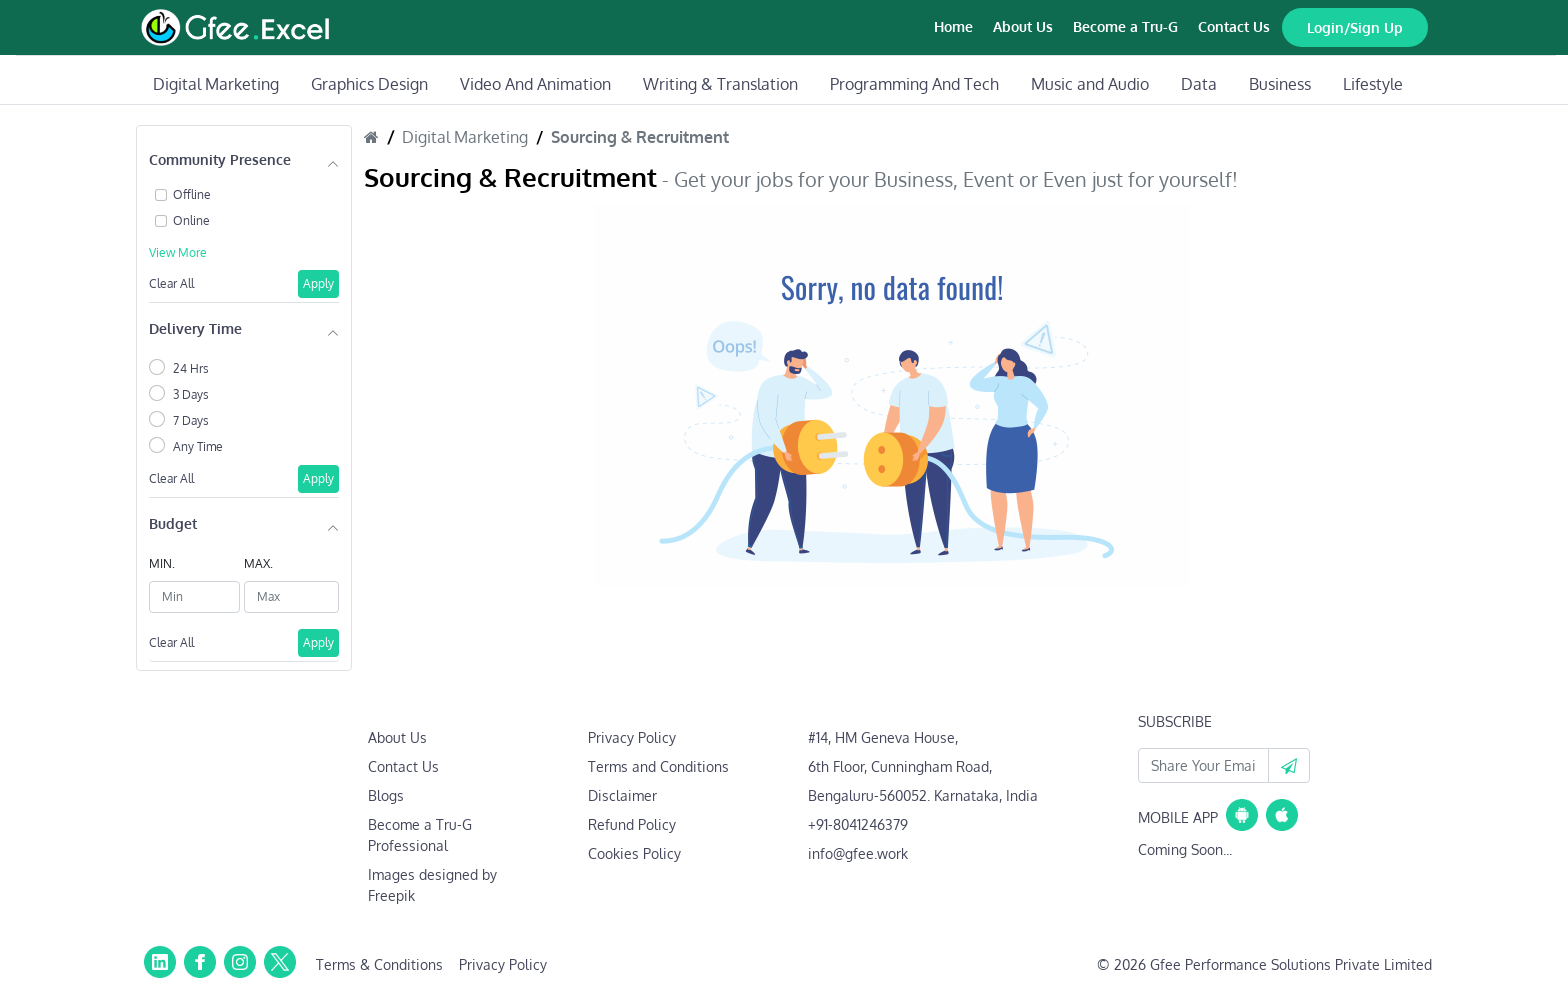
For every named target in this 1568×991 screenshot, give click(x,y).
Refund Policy (632, 824)
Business (1280, 84)
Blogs (386, 795)
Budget (173, 523)
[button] (1289, 765)
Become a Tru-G (1125, 26)
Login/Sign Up (1355, 27)
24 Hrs (191, 368)
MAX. (258, 563)
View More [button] (178, 252)
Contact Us (1234, 26)
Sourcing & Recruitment (640, 137)
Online (191, 220)
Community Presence (220, 159)
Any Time (198, 446)
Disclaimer (622, 795)
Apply (318, 283)
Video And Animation (535, 84)
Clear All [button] (171, 283)
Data (1199, 84)
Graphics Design (369, 84)
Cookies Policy (634, 853)
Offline (192, 194)
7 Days (191, 420)
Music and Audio (1090, 84)
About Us (1023, 26)
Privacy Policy (632, 737)
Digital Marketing (216, 84)
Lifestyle (1373, 84)
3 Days (191, 394)
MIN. (162, 563)
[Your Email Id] (1203, 765)
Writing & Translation (720, 84)
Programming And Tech (914, 84)
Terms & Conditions (379, 964)
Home (953, 26)
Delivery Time (195, 328)
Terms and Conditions (658, 766)
